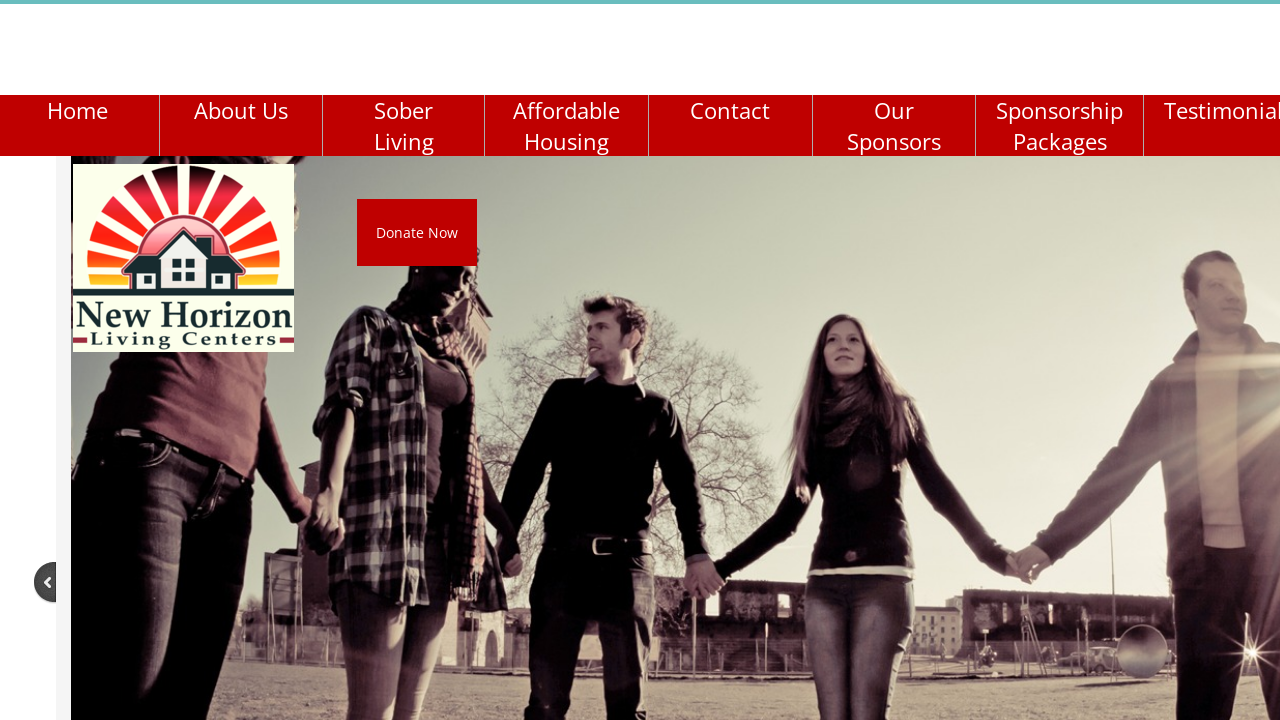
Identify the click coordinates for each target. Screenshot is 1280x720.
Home (77, 110)
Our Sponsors (894, 125)
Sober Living (404, 125)
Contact (730, 110)
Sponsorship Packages (1059, 125)
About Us (241, 110)
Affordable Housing (566, 125)
